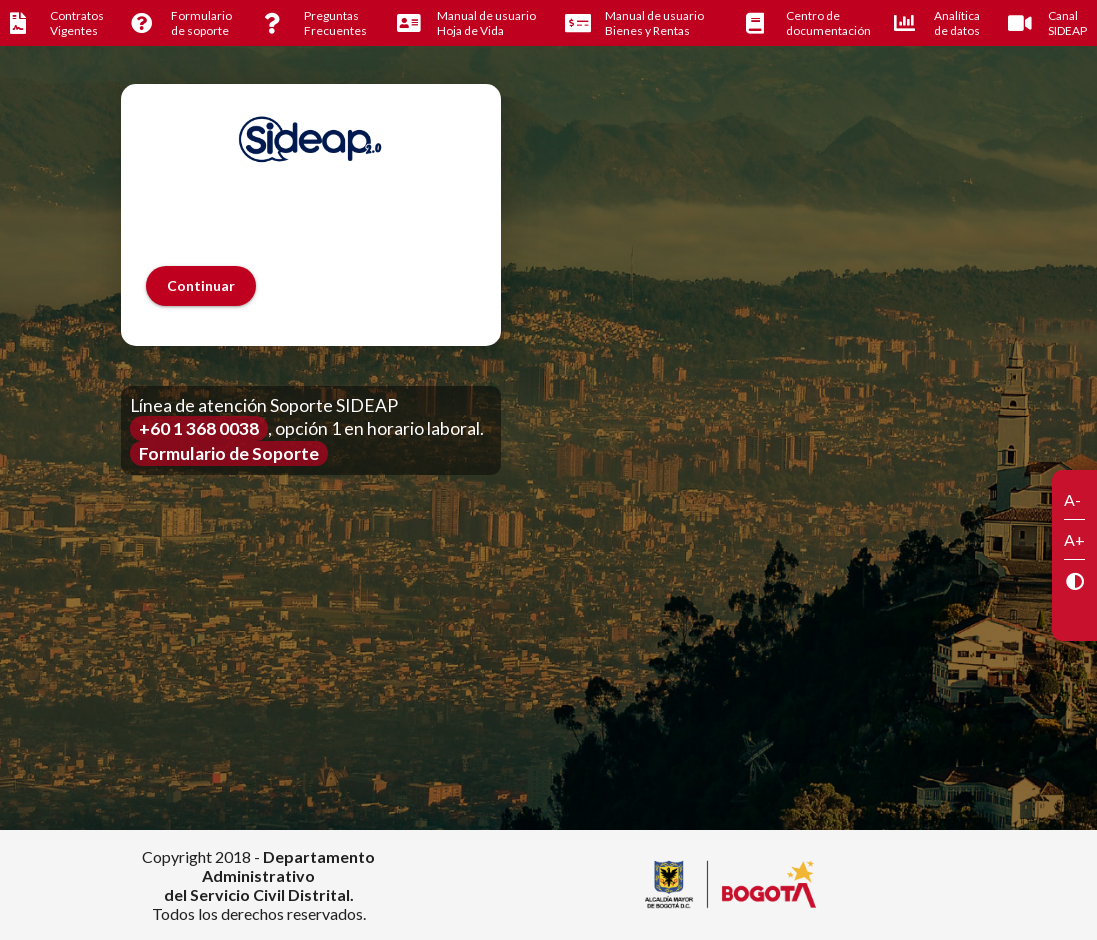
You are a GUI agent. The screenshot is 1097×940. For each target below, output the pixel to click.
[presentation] (298, 227)
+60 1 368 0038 (199, 428)
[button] (201, 286)
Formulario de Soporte (229, 453)
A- (1072, 499)
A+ (1074, 539)
